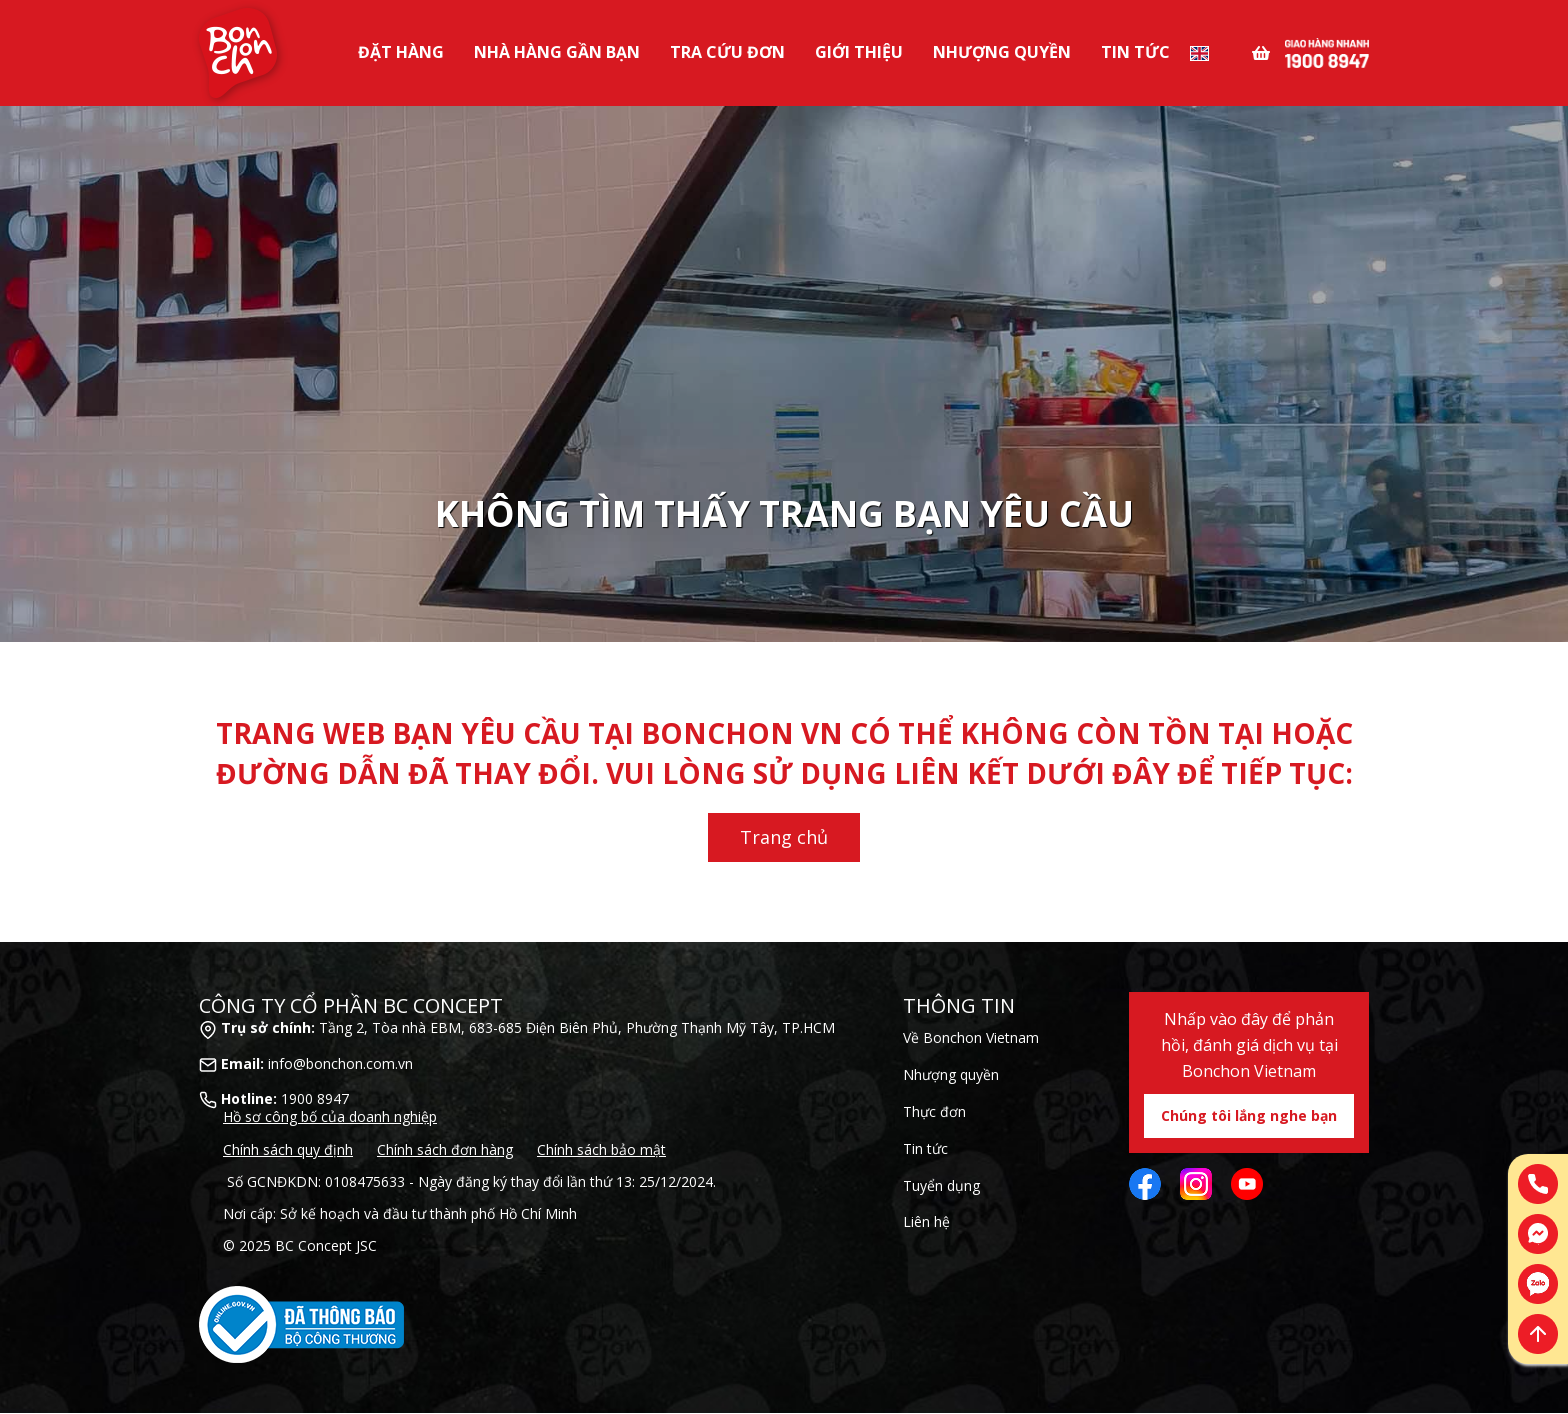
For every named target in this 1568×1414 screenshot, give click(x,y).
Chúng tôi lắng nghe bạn (1249, 1115)
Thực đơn (934, 1111)
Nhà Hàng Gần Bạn (557, 52)
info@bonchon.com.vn (340, 1063)
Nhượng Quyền (1002, 52)
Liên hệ (926, 1221)
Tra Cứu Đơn (727, 52)
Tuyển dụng (941, 1185)
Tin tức (1135, 52)
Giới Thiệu (859, 52)
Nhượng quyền (951, 1074)
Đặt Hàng (401, 52)
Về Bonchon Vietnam (971, 1037)
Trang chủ (784, 837)
